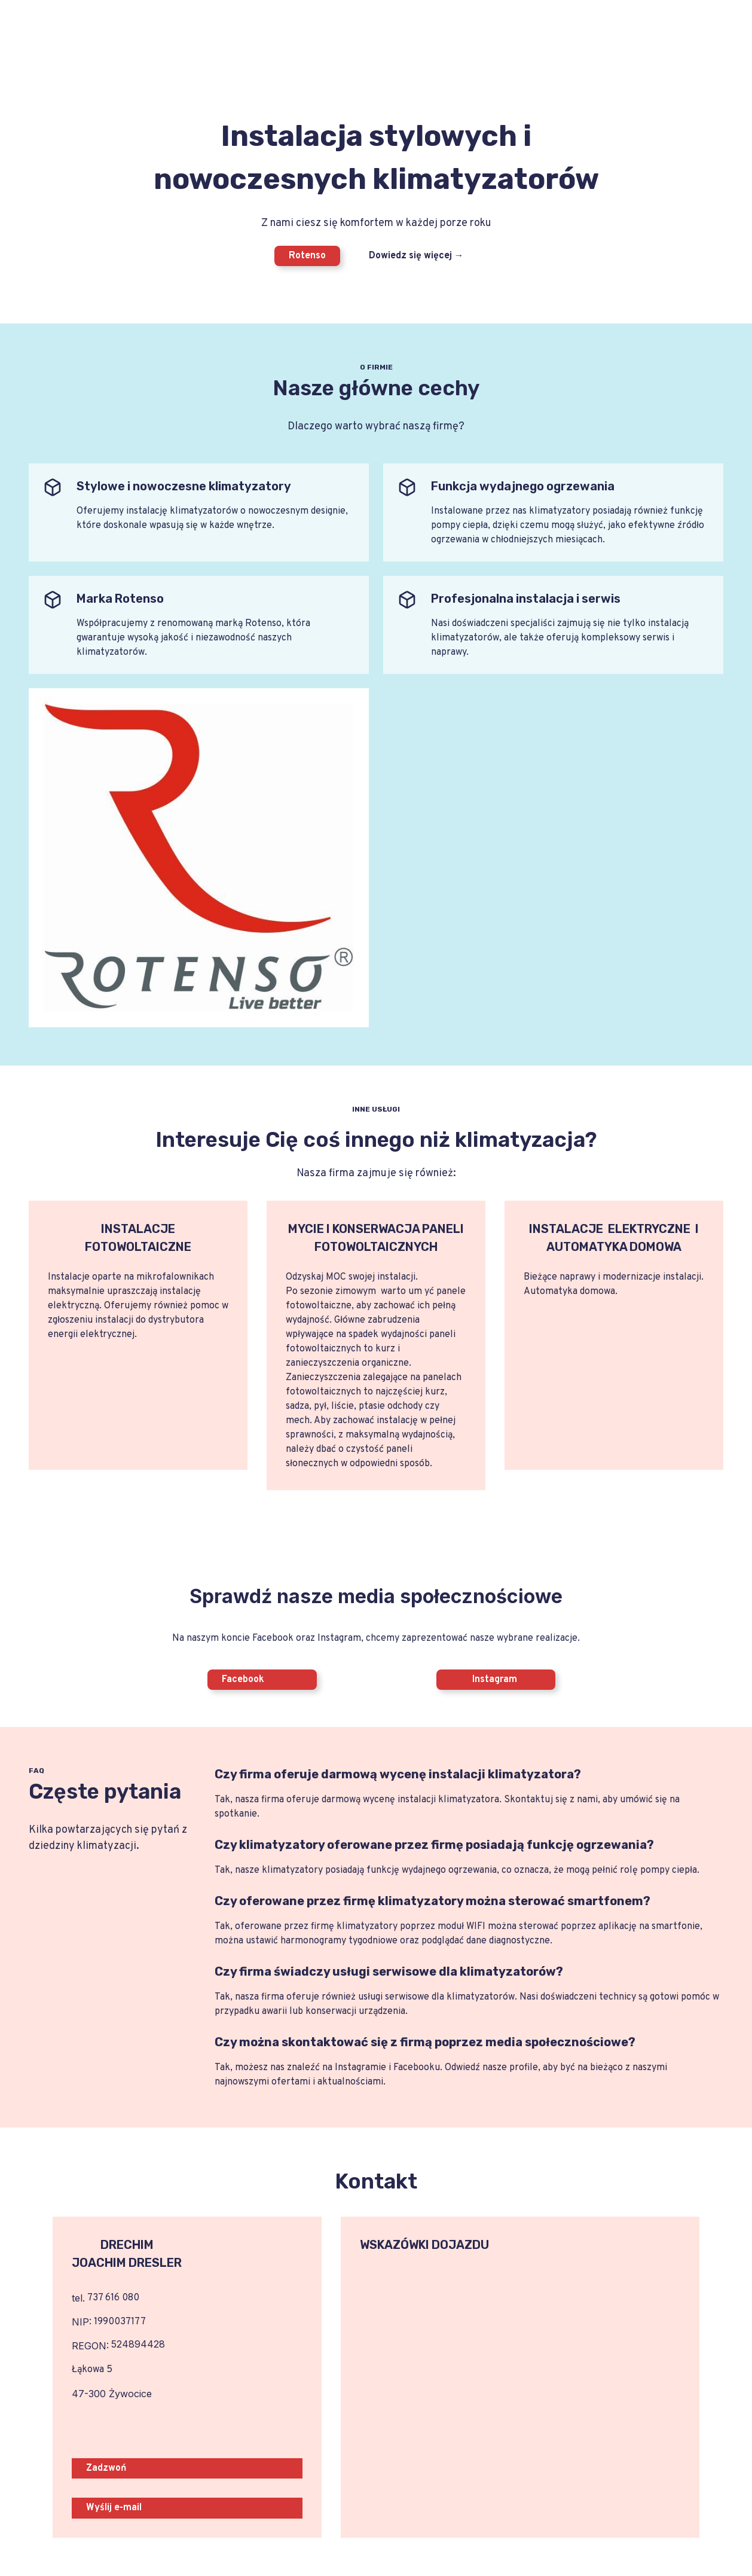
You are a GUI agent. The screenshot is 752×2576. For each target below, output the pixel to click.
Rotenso (307, 256)
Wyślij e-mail (114, 2508)
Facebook (243, 1680)
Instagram (484, 1680)
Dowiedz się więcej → (416, 256)
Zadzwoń (106, 2468)
